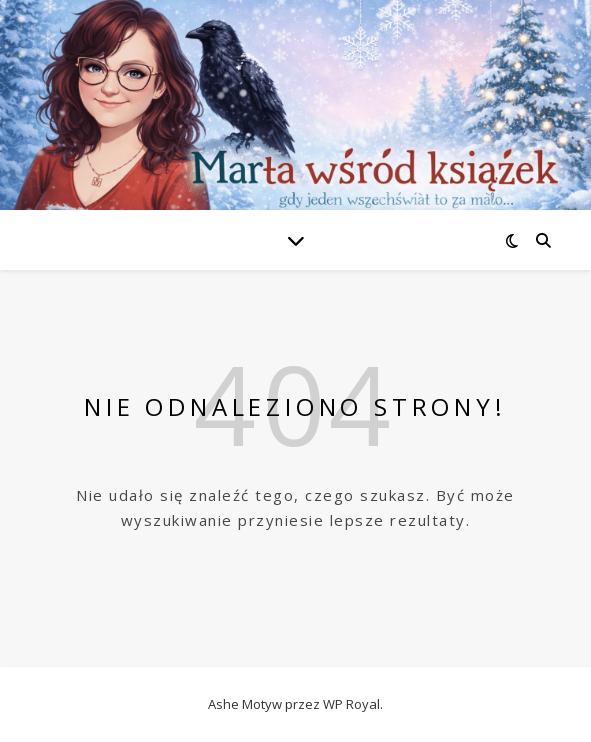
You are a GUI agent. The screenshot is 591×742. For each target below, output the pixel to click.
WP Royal (351, 704)
